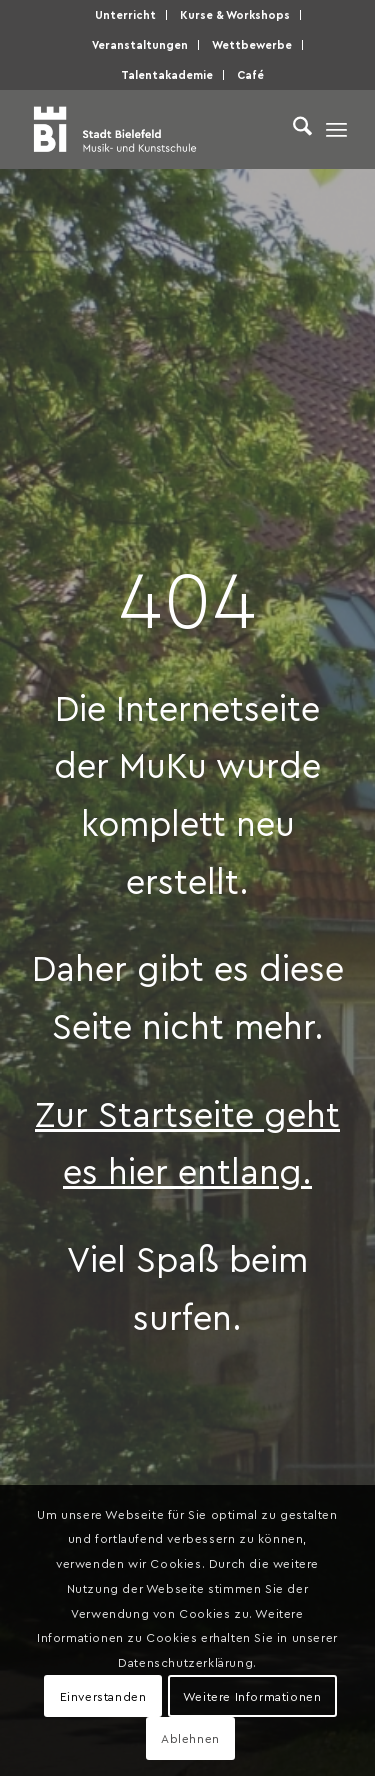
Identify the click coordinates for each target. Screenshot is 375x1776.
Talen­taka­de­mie (167, 74)
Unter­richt (125, 14)
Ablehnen (190, 1738)
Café (250, 74)
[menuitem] (126, 15)
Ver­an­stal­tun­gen (140, 44)
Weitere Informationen (252, 1696)
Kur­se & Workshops (235, 14)
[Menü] (336, 129)
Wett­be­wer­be (252, 44)
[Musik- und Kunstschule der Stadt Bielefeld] (155, 129)
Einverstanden (103, 1696)
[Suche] (292, 129)
